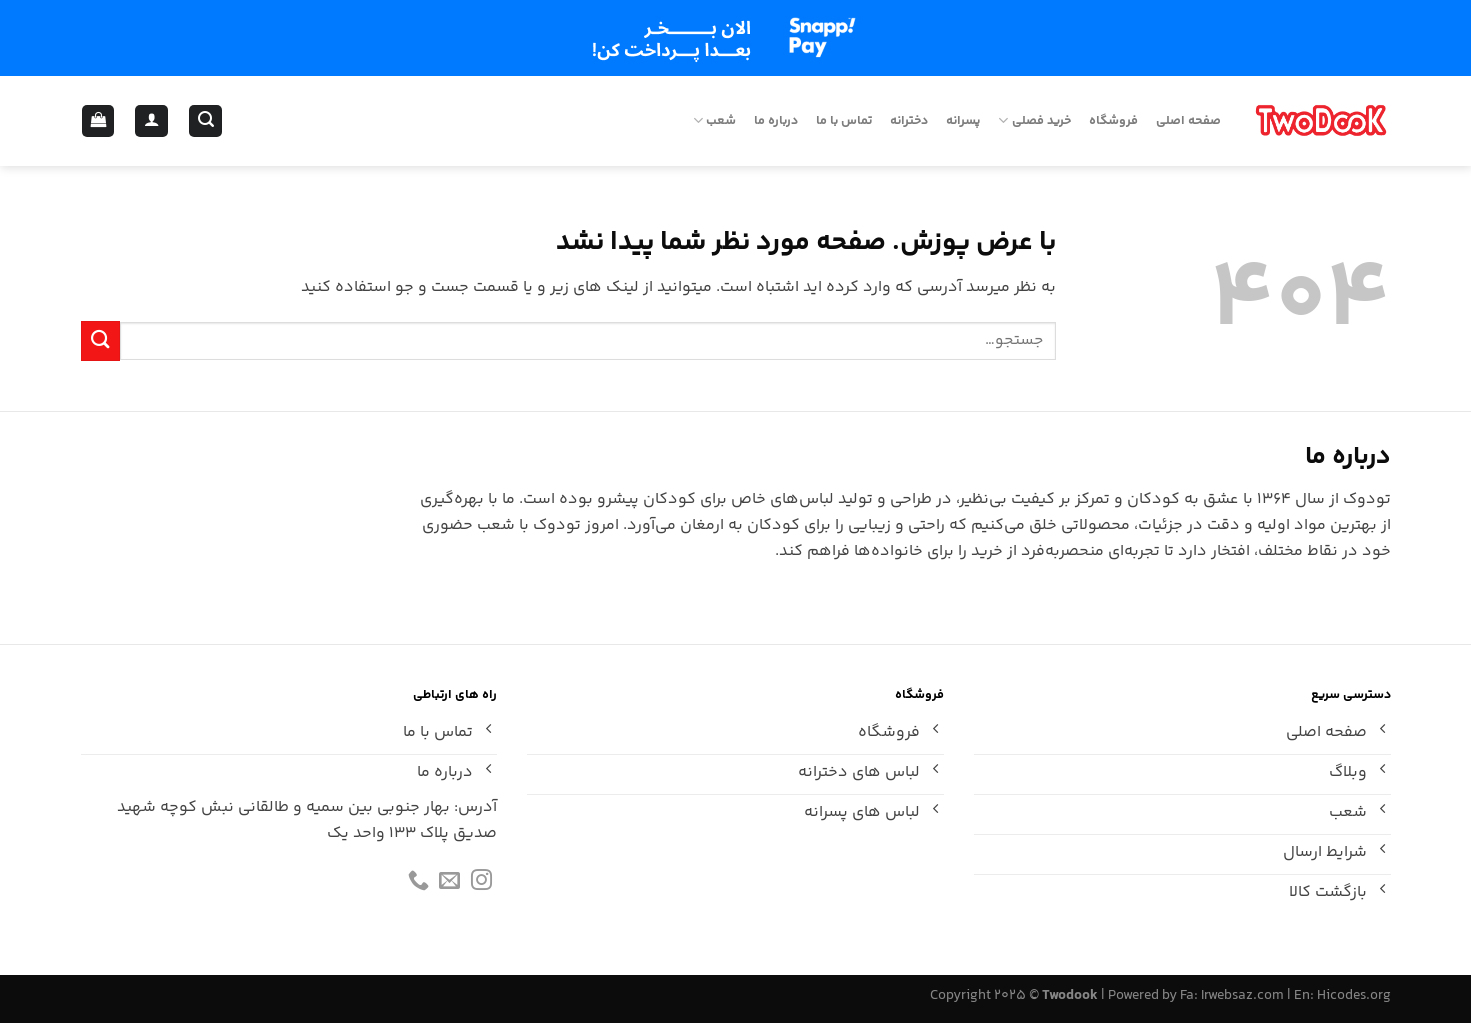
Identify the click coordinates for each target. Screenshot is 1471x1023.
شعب (714, 121)
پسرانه (963, 121)
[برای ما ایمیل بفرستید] (449, 884)
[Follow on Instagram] (481, 884)
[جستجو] (205, 121)
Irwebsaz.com (1242, 996)
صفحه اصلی (1188, 121)
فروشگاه (1113, 121)
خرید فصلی (1034, 121)
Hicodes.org (1354, 996)
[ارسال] (101, 340)
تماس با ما (844, 121)
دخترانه (909, 121)
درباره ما (776, 121)
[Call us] (418, 884)
